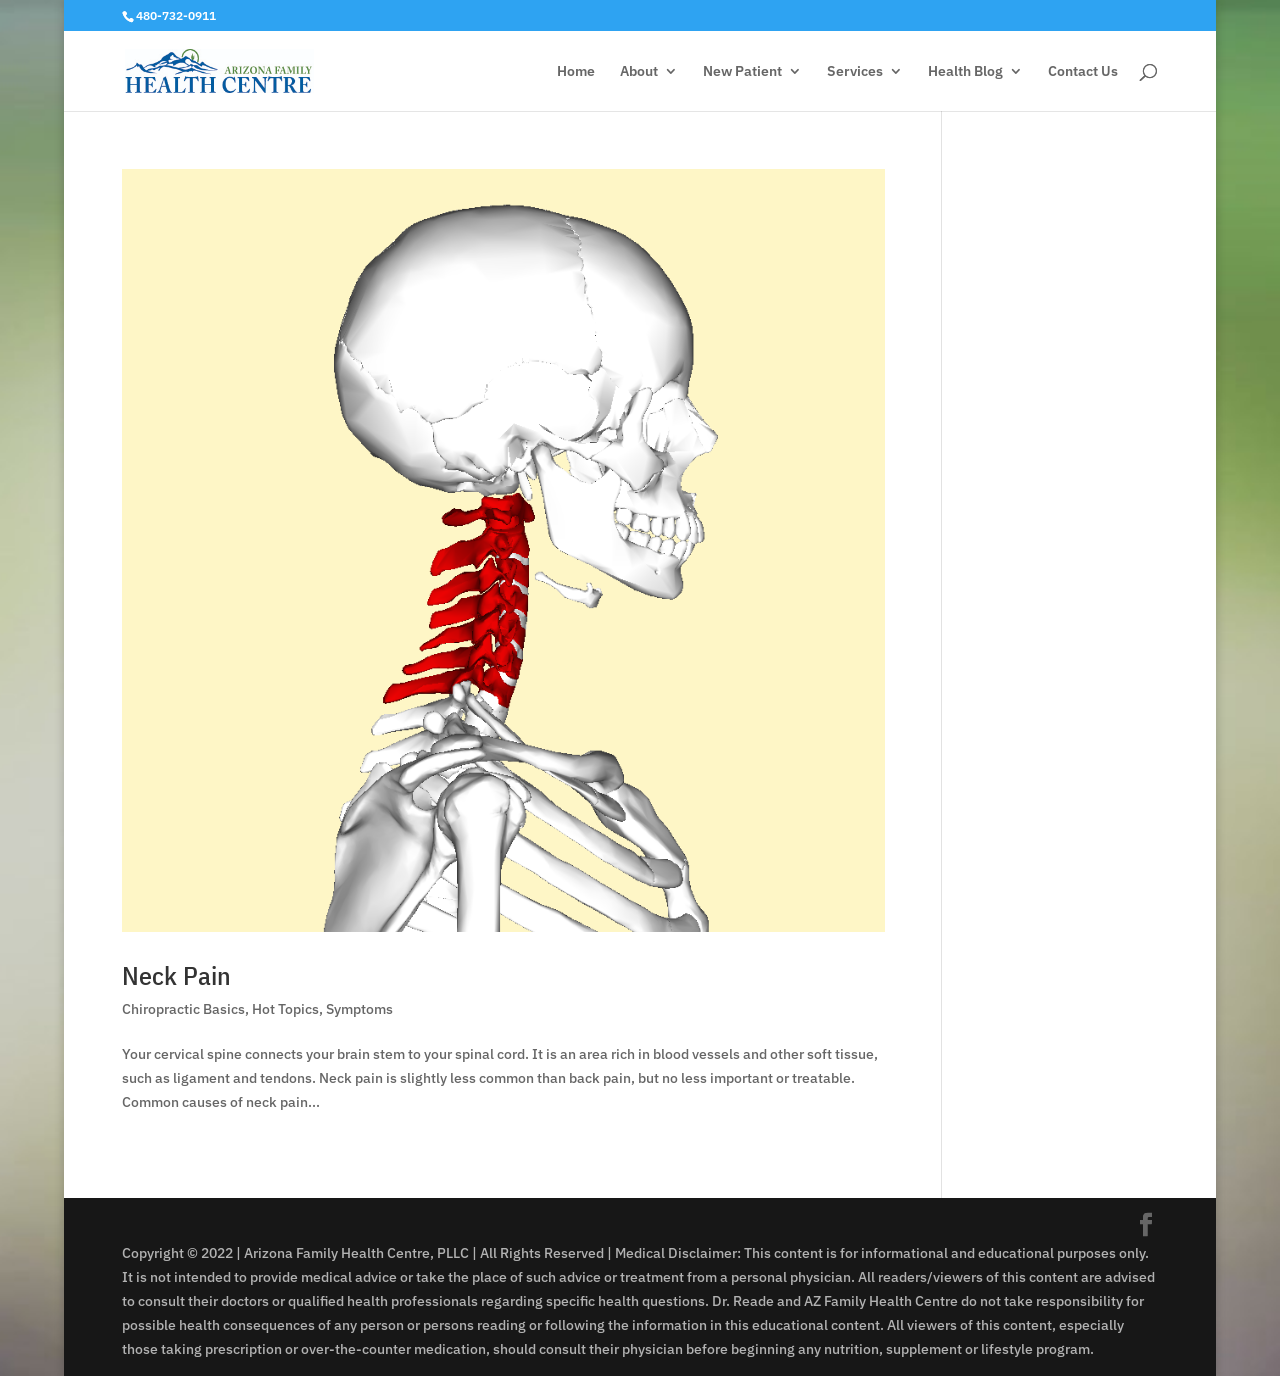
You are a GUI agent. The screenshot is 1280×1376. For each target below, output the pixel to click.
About (639, 72)
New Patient (742, 72)
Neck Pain (176, 975)
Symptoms (359, 1009)
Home (576, 72)
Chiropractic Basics (183, 1009)
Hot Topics (285, 1009)
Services (855, 72)
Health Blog (965, 72)
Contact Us (1083, 72)
